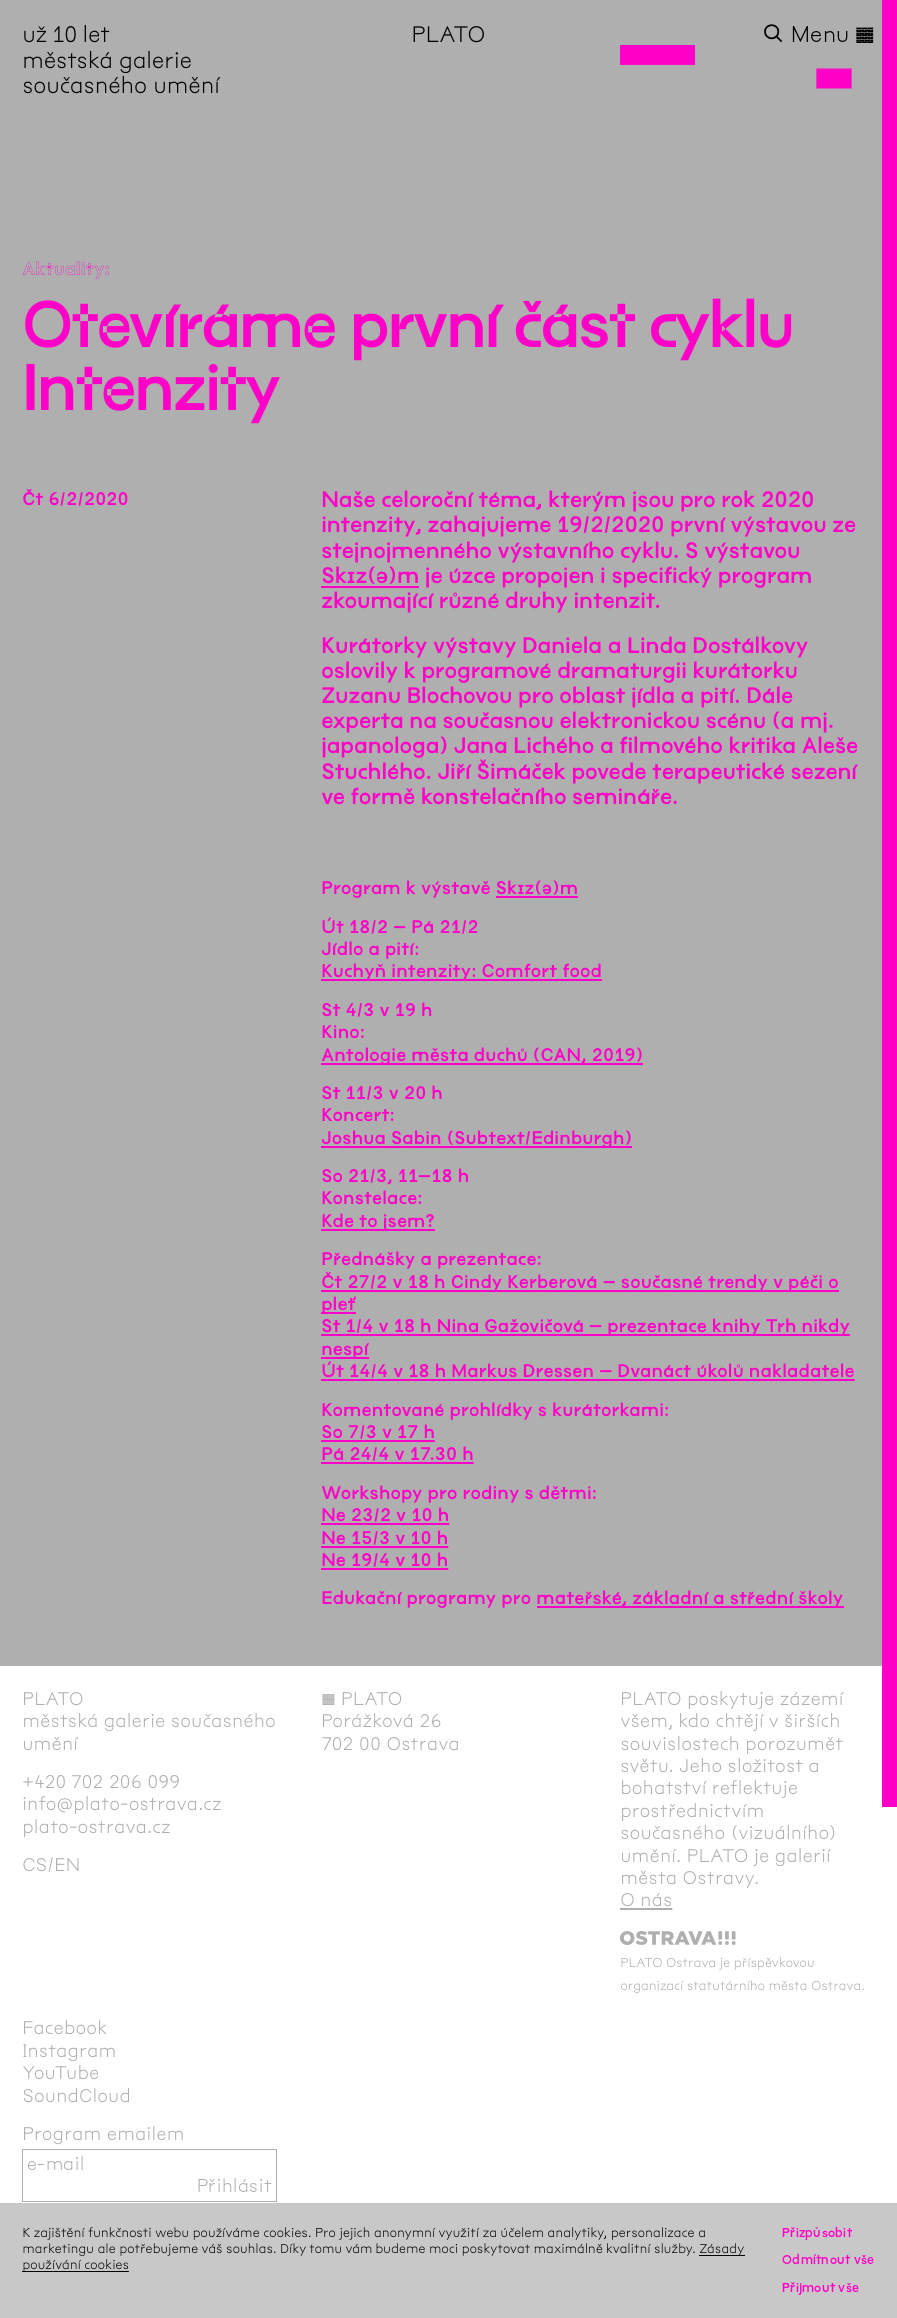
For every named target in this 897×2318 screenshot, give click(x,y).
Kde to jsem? (378, 1221)
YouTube (60, 2073)
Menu (833, 34)
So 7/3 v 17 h (378, 1432)
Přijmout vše (820, 2287)
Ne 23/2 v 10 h (385, 1515)
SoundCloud (76, 2096)
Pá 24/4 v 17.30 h (397, 1454)
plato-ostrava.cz (96, 1827)
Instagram (69, 2051)
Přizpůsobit (817, 2232)
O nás (646, 1900)
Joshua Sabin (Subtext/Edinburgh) (476, 1138)
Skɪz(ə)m (370, 576)
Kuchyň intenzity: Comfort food (461, 971)
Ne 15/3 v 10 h (384, 1538)
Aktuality (63, 269)
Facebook (65, 2028)
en (67, 1865)
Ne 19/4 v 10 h (384, 1560)
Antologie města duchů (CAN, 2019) (482, 1055)
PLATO (449, 34)
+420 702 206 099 (101, 1782)
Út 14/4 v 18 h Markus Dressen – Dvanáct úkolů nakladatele (588, 1371)
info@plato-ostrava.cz (122, 1804)
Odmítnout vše (828, 2259)
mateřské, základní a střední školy (690, 1598)
